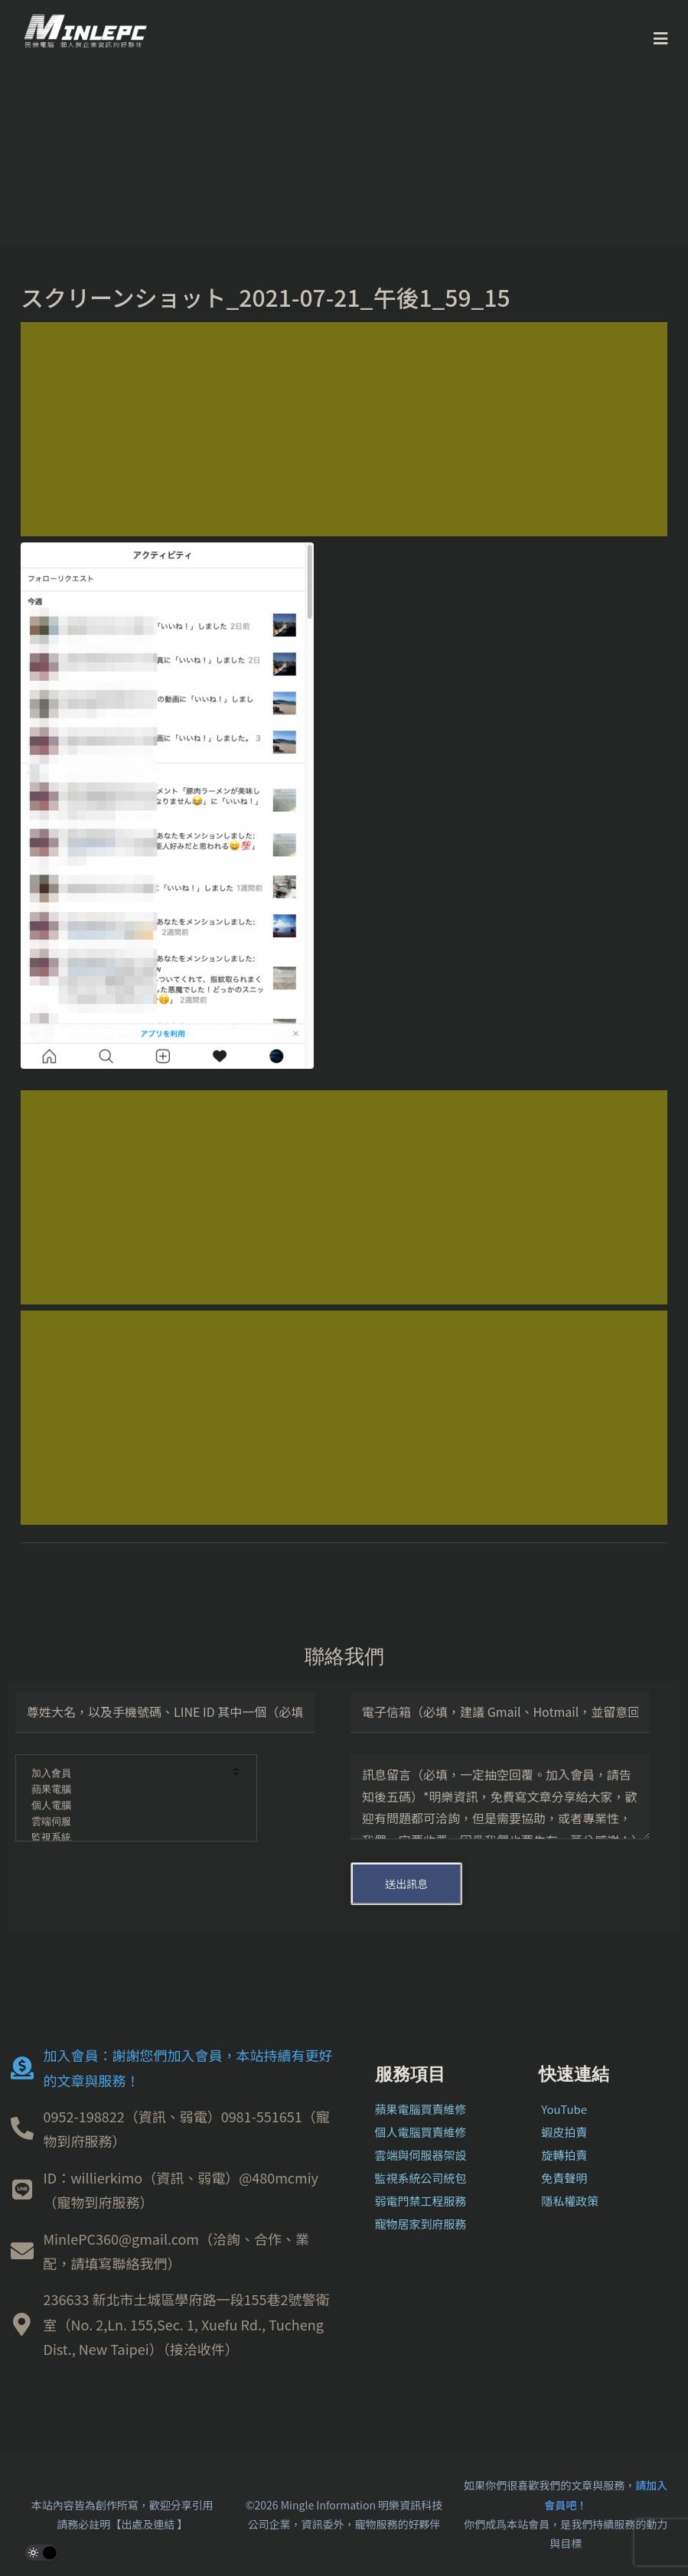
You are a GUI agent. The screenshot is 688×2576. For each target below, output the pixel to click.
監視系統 (126, 1838)
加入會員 (126, 1774)
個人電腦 (126, 1806)
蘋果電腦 (126, 1790)
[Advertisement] (344, 429)
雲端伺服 (126, 1822)
